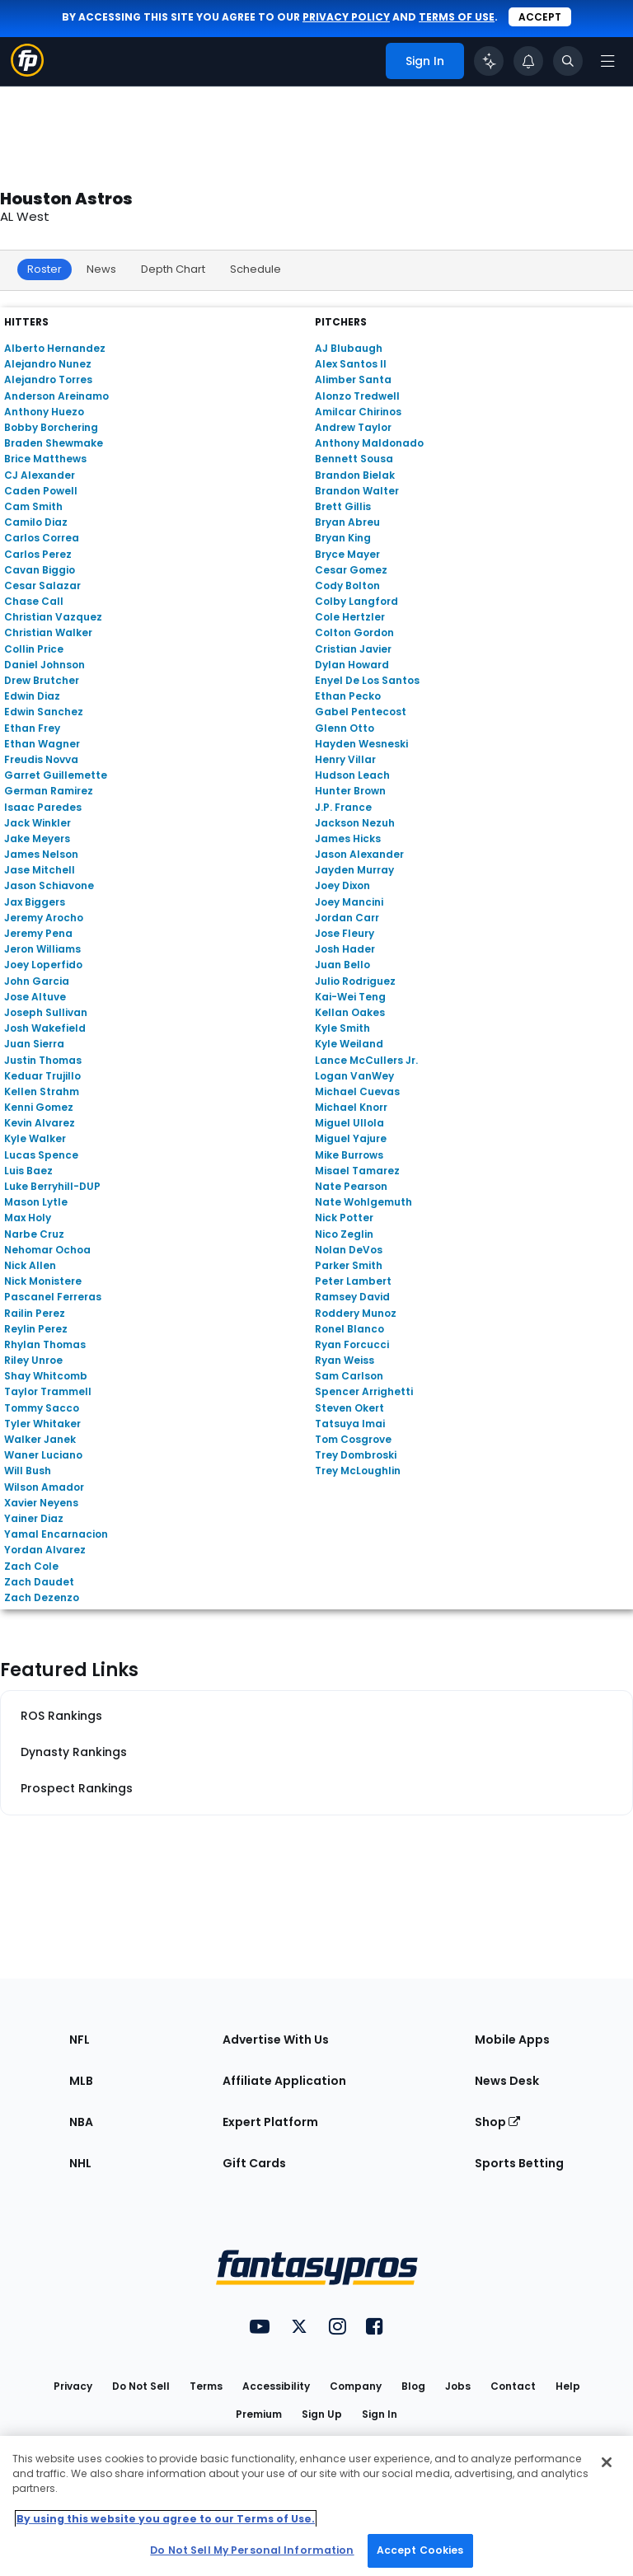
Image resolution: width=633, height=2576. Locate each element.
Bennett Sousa (354, 459)
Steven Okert (349, 1408)
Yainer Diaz (33, 1518)
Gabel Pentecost (360, 712)
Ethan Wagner (42, 744)
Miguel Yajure (351, 1138)
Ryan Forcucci (352, 1344)
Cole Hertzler (350, 617)
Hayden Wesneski (361, 744)
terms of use (457, 17)
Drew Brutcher (41, 680)
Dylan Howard (352, 665)
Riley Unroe (33, 1360)
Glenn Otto (344, 728)
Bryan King (343, 538)
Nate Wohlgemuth (363, 1202)
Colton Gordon (354, 632)
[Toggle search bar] (568, 61)
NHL (80, 2163)
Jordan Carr (347, 918)
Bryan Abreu (347, 522)
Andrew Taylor (353, 427)
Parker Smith (348, 1265)
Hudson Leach (352, 775)
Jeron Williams (42, 949)
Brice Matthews (45, 459)
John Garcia (36, 981)
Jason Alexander (359, 854)
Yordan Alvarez (45, 1550)
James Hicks (348, 838)
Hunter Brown (350, 791)
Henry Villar (345, 759)
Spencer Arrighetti (364, 1391)
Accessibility (276, 2386)
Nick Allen (30, 1265)
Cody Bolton (347, 585)
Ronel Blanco (349, 1329)
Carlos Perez (38, 554)
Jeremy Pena (38, 933)
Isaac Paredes (43, 807)
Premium (259, 2414)
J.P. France (343, 807)
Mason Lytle (36, 1202)
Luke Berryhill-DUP (52, 1186)
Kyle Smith (342, 1028)
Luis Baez (28, 1171)
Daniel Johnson (44, 665)
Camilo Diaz (36, 522)
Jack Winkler (37, 823)
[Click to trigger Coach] (489, 61)
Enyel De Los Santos (367, 680)
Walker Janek (40, 1439)
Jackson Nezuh (355, 823)
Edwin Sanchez (43, 712)
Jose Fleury (344, 933)
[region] (316, 2506)
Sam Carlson (349, 1376)
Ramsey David (352, 1297)
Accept (539, 17)
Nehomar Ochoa (47, 1250)
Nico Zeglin (344, 1234)
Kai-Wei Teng (350, 997)
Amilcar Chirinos (358, 412)
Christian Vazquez (53, 617)
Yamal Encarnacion (56, 1534)
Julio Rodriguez (355, 981)
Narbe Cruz (34, 1234)
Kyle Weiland (349, 1044)
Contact (513, 2386)
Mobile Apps (512, 2039)
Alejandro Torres (48, 379)
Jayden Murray (354, 870)
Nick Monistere (43, 1281)
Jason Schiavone (49, 885)
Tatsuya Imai (350, 1424)
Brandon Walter (357, 491)
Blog (413, 2386)
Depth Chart (173, 269)
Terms (206, 2386)
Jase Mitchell (39, 870)
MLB (81, 2081)
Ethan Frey (32, 728)
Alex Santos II (351, 364)
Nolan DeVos (348, 1250)
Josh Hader (345, 949)
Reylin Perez (36, 1329)
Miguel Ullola (349, 1123)
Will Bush (27, 1471)
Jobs (458, 2386)
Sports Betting (519, 2163)
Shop (497, 2122)
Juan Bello (342, 965)
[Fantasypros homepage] (27, 72)
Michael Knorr (351, 1107)
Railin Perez (34, 1313)
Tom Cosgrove (353, 1439)
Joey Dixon (342, 885)
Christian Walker (48, 632)
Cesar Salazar (42, 585)
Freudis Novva (41, 759)
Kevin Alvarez (39, 1123)
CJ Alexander (39, 475)
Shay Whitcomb (45, 1376)
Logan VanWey (354, 1076)
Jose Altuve (35, 997)
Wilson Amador (44, 1487)
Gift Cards (254, 2163)
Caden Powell (40, 491)
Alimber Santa (353, 379)
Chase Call (33, 601)
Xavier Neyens (41, 1503)
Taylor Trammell (47, 1391)
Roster (44, 269)
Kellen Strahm (41, 1091)
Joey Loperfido (43, 965)
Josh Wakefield (45, 1028)
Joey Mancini (349, 902)
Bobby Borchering (51, 427)
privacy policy (346, 17)
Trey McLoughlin (358, 1471)
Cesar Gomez (351, 570)
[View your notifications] (528, 61)
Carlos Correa (41, 538)
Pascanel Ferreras (52, 1297)
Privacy (73, 2386)
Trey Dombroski (355, 1455)
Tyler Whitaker (42, 1424)
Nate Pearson (351, 1186)
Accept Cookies (420, 2550)
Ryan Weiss (344, 1360)
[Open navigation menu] (607, 61)
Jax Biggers (34, 902)
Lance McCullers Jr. (366, 1060)
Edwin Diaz (32, 696)
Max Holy (27, 1218)
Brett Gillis (343, 506)
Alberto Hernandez (55, 348)
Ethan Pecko (348, 696)
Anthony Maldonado (369, 443)
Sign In (379, 2414)
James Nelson (41, 854)
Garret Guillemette (55, 775)
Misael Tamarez (357, 1171)
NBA (81, 2122)
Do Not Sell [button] (141, 2386)
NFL (79, 2039)
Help (568, 2386)
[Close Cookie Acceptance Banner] (606, 2462)
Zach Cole (31, 1566)
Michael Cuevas (357, 1091)
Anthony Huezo (44, 412)
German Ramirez (48, 791)
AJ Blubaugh (348, 348)
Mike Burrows (349, 1155)
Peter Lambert (353, 1281)
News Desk (507, 2081)
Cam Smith (33, 506)
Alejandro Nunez (47, 364)
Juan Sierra (34, 1044)
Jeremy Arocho (43, 918)
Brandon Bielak (355, 475)
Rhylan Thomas (45, 1344)
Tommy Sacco (41, 1408)
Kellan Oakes (350, 1012)
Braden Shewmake (53, 443)
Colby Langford (356, 601)
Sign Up (322, 2414)
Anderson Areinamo (56, 396)
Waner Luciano (43, 1455)
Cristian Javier (353, 649)
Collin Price (33, 649)
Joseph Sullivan (45, 1012)
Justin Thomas (43, 1060)
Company (356, 2386)
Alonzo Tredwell (357, 396)
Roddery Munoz (355, 1313)
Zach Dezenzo (41, 1597)
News (101, 269)
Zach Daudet (39, 1582)
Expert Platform (270, 2122)
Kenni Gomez (38, 1107)
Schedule (255, 269)
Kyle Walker (35, 1138)
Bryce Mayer (347, 554)
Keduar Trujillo (42, 1076)
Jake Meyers (37, 838)
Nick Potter (344, 1218)
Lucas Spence (41, 1155)
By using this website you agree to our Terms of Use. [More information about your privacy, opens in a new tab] (165, 2519)
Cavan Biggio (39, 570)
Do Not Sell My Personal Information (252, 2550)
